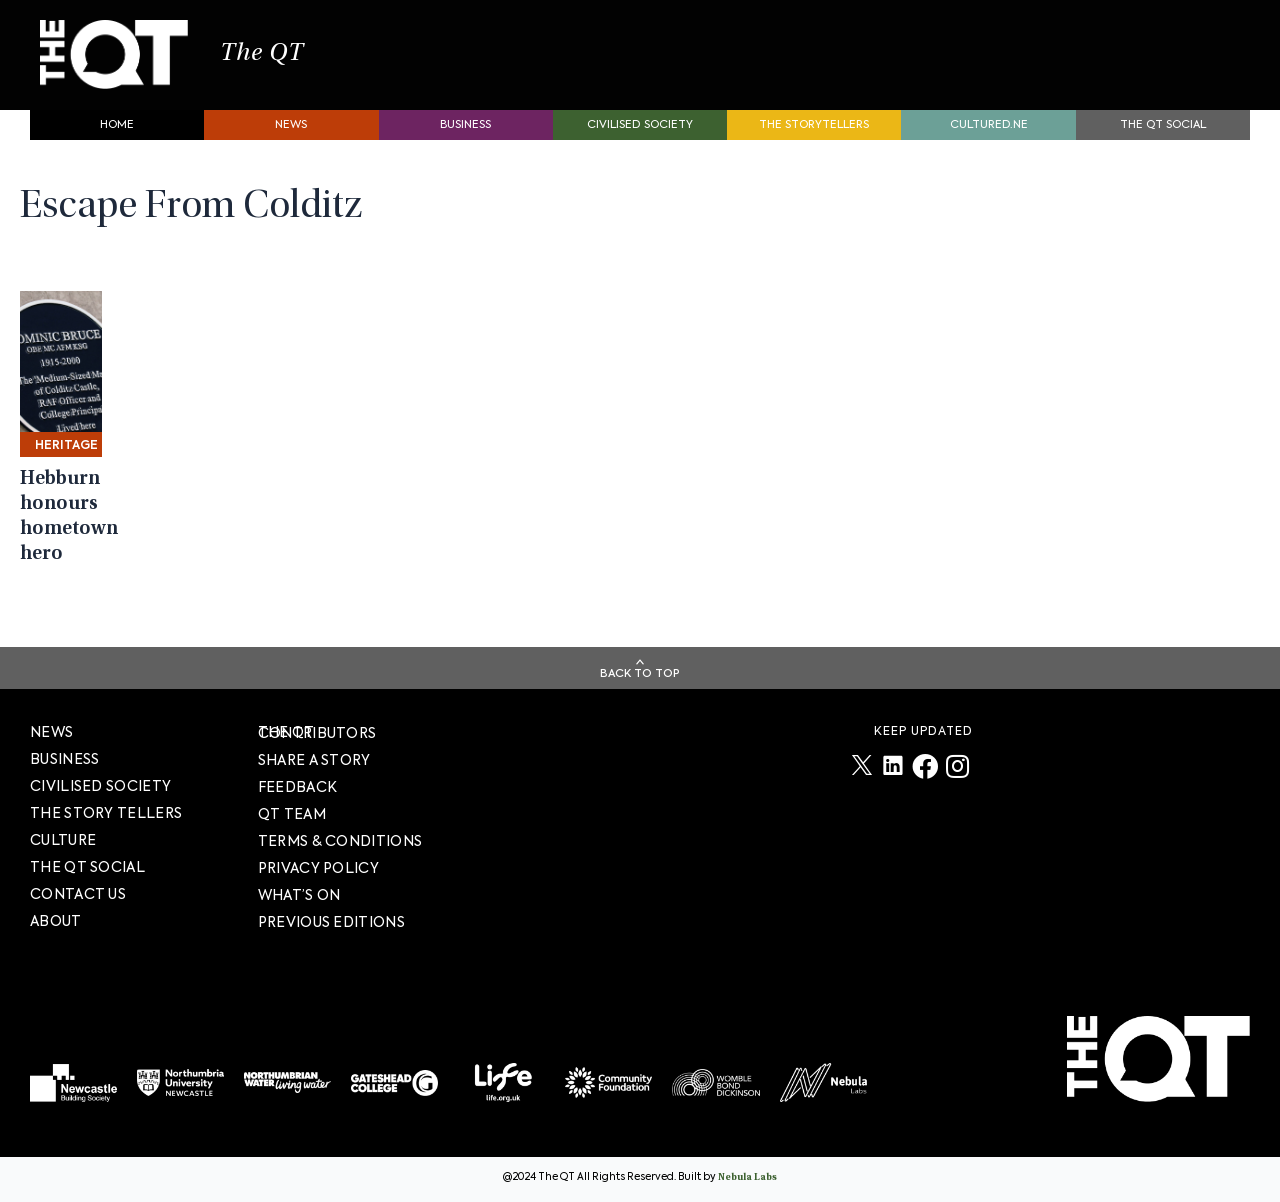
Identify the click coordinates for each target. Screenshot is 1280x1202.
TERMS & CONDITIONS (340, 841)
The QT (288, 60)
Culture (63, 840)
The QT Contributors (317, 732)
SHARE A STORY (314, 760)
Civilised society (640, 135)
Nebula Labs (747, 1178)
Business (465, 135)
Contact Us (78, 894)
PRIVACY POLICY (318, 868)
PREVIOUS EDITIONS (331, 922)
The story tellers (106, 813)
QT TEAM (292, 814)
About (56, 921)
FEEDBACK (297, 787)
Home (117, 135)
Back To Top (640, 673)
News (291, 135)
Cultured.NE (989, 135)
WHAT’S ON (299, 895)
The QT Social (1163, 135)
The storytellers (814, 135)
